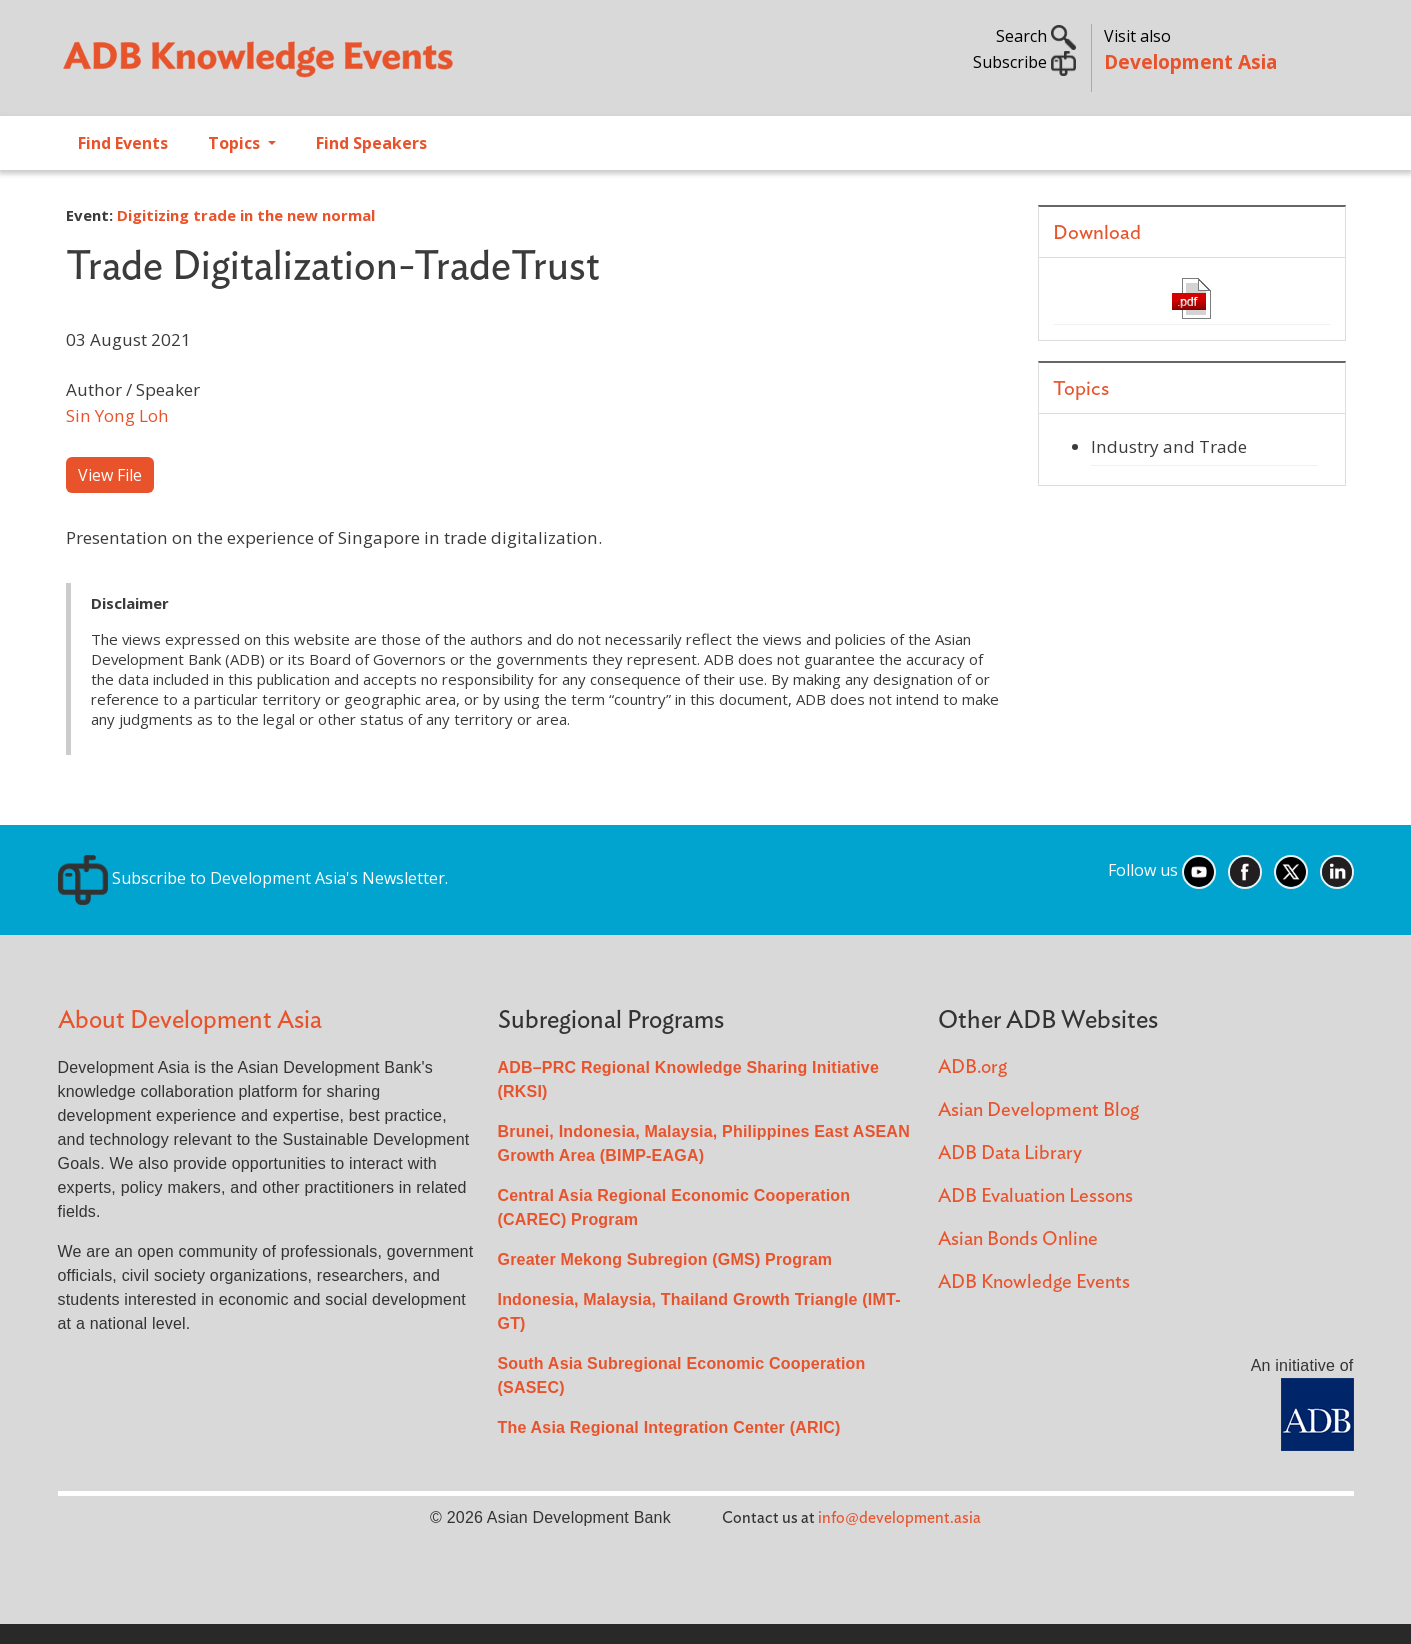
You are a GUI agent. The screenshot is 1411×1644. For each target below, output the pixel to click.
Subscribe (1024, 62)
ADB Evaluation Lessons (1035, 1196)
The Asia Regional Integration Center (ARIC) (669, 1427)
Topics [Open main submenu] (236, 143)
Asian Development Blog (1038, 1110)
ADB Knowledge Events (1034, 1282)
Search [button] (1036, 36)
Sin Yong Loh (117, 415)
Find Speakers (371, 143)
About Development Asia (190, 1020)
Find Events (123, 143)
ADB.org (972, 1067)
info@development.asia (899, 1518)
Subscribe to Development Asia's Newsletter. (253, 878)
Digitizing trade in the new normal (246, 215)
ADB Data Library (1010, 1153)
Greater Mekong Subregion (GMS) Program (665, 1259)
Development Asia (1190, 61)
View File (110, 475)
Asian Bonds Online (1018, 1239)
